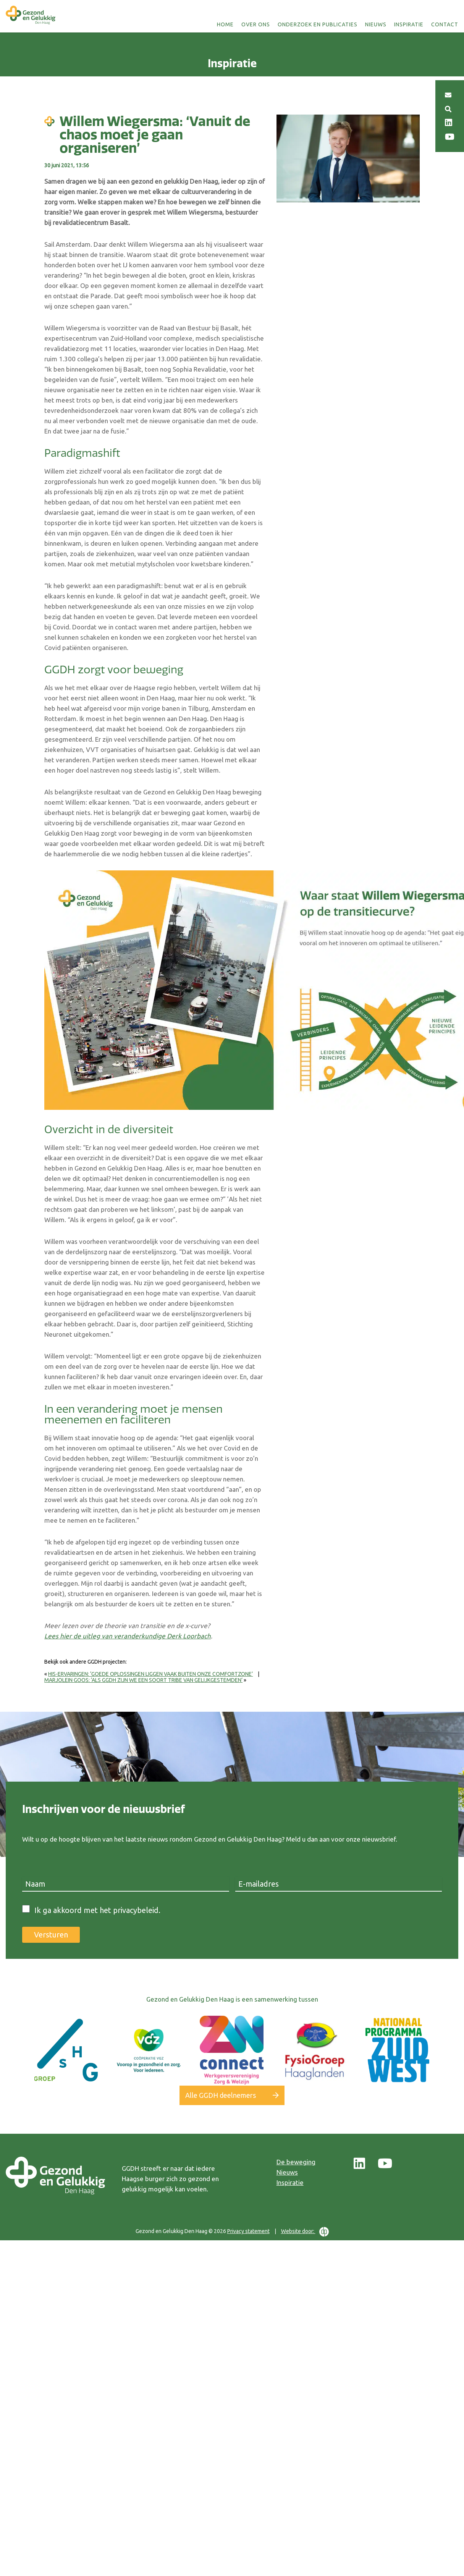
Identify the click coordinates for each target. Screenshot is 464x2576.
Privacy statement (248, 2231)
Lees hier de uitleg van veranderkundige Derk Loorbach (127, 1636)
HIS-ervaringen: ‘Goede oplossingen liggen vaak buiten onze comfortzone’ (150, 1674)
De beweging (295, 2161)
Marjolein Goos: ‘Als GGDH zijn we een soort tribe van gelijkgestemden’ (143, 1680)
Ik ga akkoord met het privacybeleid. (97, 1910)
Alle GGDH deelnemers (220, 2095)
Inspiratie (409, 24)
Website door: (305, 2231)
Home (225, 24)
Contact (444, 24)
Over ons (255, 24)
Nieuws (375, 24)
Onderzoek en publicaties (317, 24)
